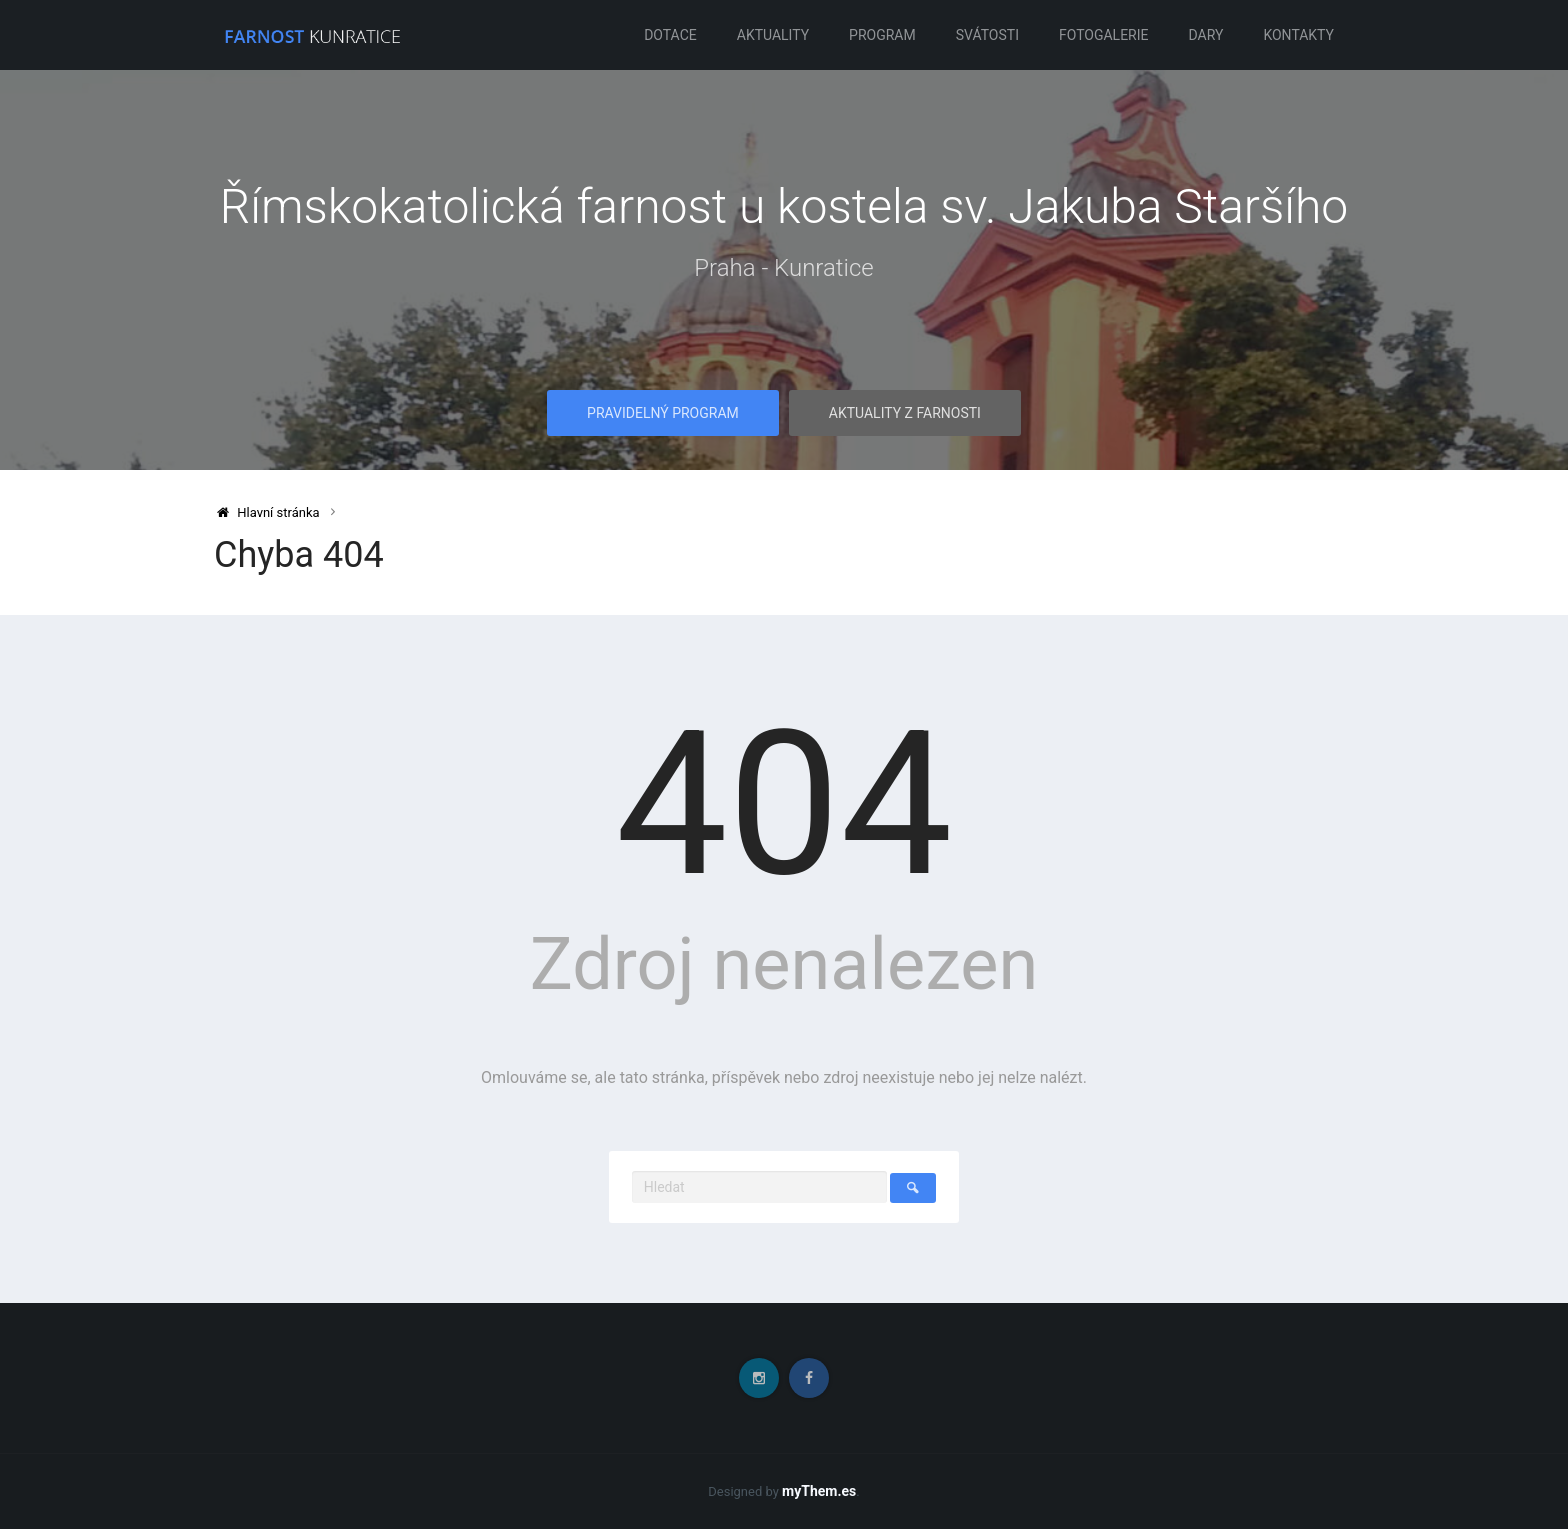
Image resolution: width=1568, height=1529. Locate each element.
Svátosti (987, 35)
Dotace (670, 35)
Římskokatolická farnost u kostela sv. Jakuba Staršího (784, 206)
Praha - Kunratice (783, 268)
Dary (1206, 35)
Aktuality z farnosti (905, 413)
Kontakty (1298, 35)
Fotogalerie (1104, 35)
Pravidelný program (663, 413)
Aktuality (773, 35)
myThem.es (819, 1491)
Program (882, 35)
